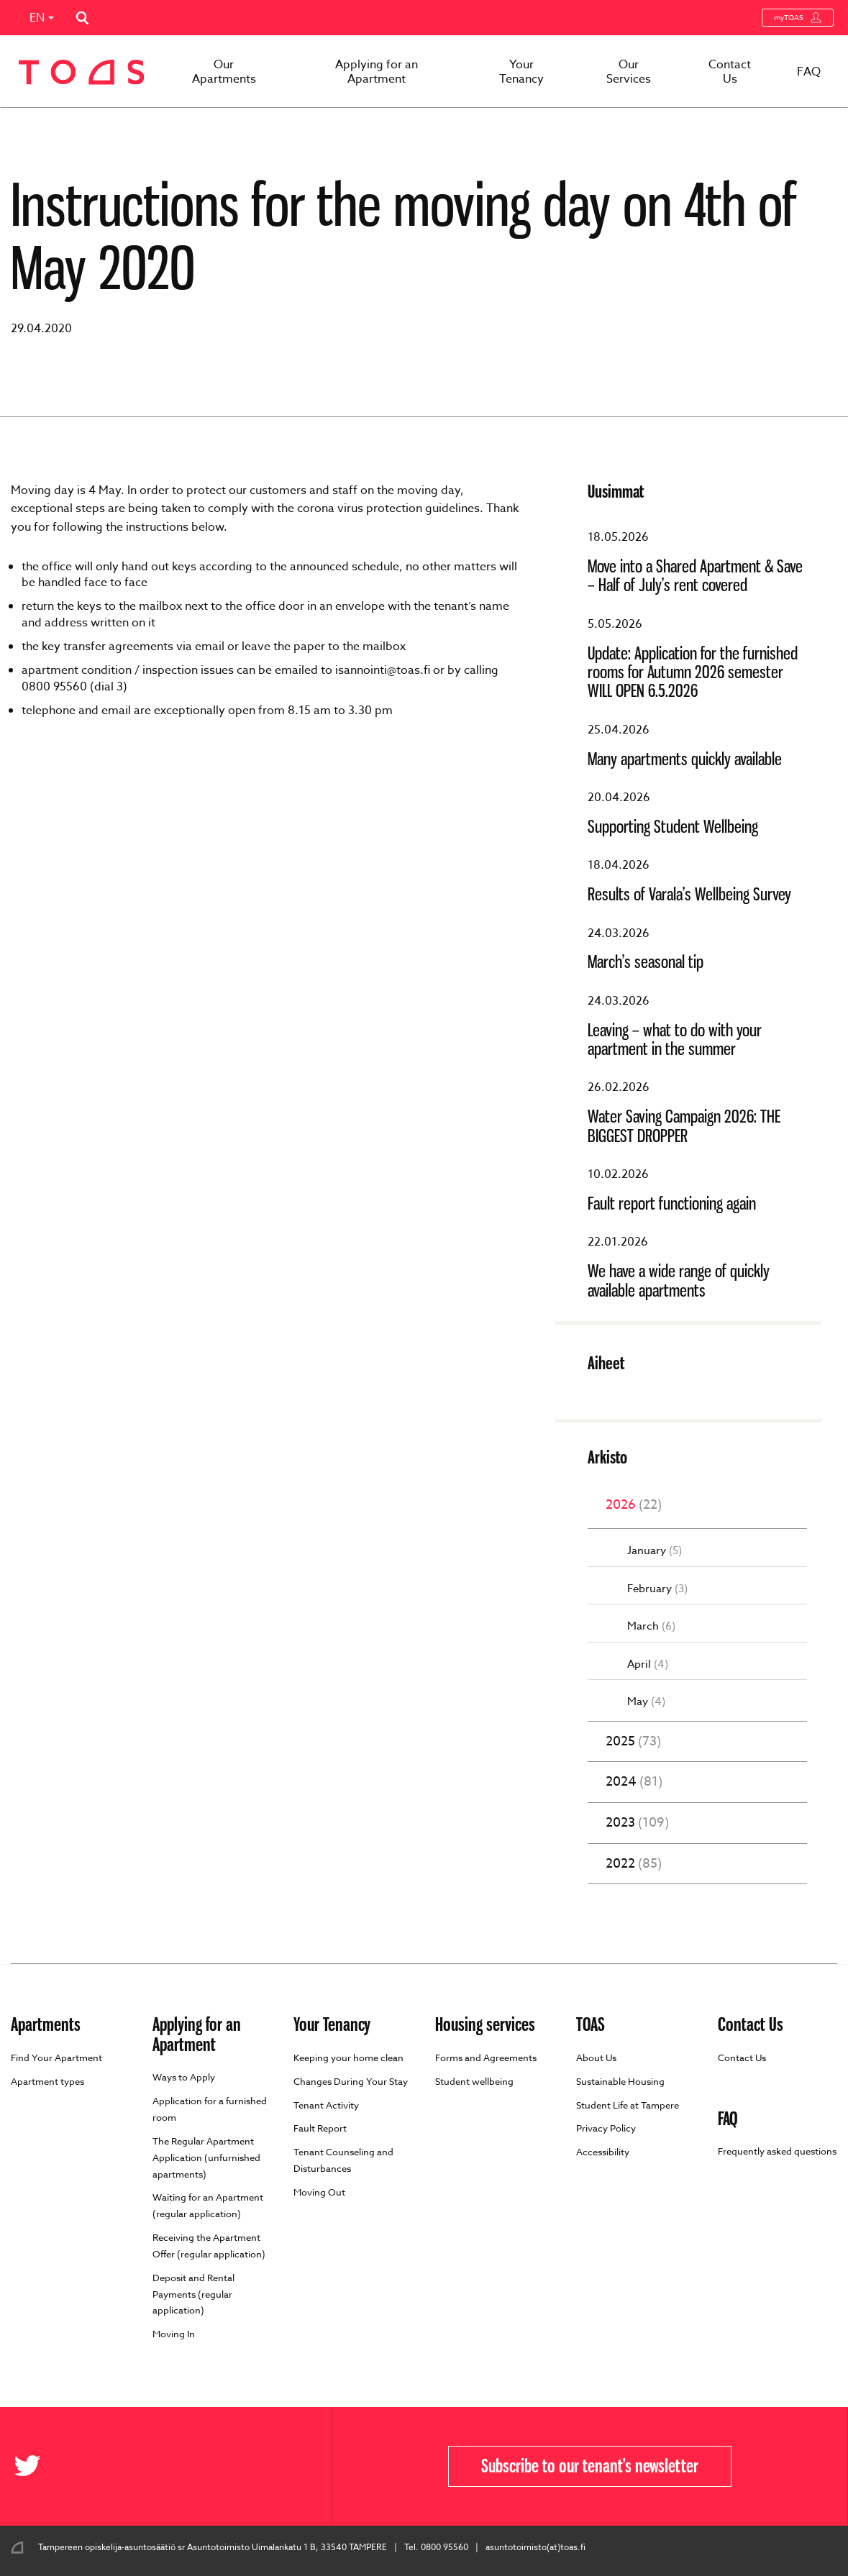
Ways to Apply (183, 2076)
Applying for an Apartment (376, 72)
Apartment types (47, 2081)
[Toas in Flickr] (59, 2466)
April (647, 1664)
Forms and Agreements (486, 2057)
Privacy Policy (606, 2127)
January (654, 1550)
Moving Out (319, 2192)
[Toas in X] (32, 2466)
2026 (634, 1505)
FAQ (809, 72)
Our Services (628, 72)
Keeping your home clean (348, 2057)
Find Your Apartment (56, 2057)
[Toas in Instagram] (81, 2466)
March (651, 1626)
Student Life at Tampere (627, 2104)
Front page (67, 130)
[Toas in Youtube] (70, 2466)
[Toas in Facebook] (5, 2466)
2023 (637, 1823)
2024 (634, 1782)
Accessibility (602, 2151)
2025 (633, 1741)
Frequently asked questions (777, 2151)
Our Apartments (224, 72)
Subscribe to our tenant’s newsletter (589, 2466)
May (646, 1701)
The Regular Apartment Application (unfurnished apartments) (206, 2157)
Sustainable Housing (620, 2081)
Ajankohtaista (138, 130)
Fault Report (320, 2127)
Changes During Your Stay (350, 2081)
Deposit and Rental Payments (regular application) (193, 2294)
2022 (634, 1864)
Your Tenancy (521, 72)
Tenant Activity (326, 2104)
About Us (596, 2057)
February (657, 1589)
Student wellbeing (474, 2081)
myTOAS (797, 17)
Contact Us (729, 72)
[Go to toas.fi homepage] (82, 72)
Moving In (173, 2333)
